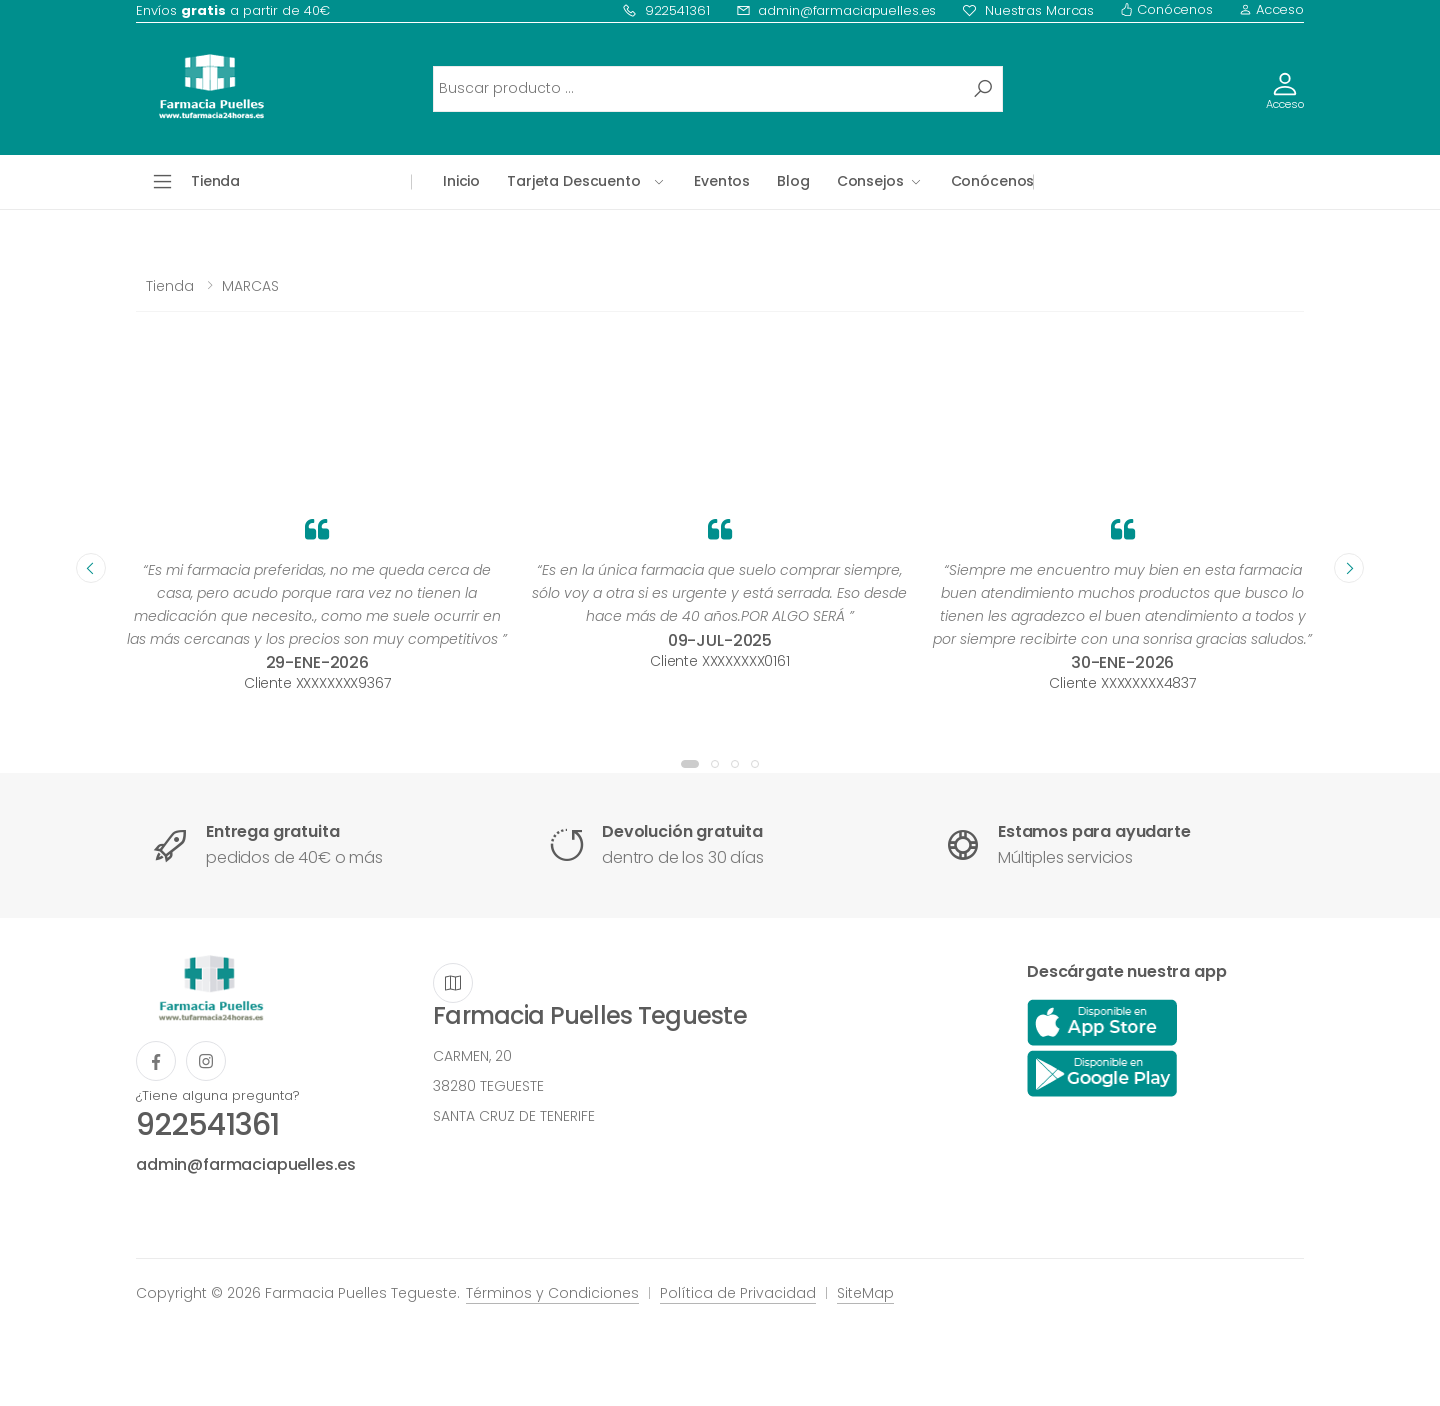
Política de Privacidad (738, 1293)
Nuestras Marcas (1028, 10)
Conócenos (1166, 9)
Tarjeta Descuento (574, 181)
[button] (690, 764)
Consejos (870, 181)
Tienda (170, 286)
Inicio (461, 181)
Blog (793, 181)
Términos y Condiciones (552, 1293)
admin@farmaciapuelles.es (836, 10)
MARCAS (250, 286)
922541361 (666, 10)
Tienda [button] (215, 181)
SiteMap (865, 1293)
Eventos (722, 181)
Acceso (1271, 9)
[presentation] (91, 568)
